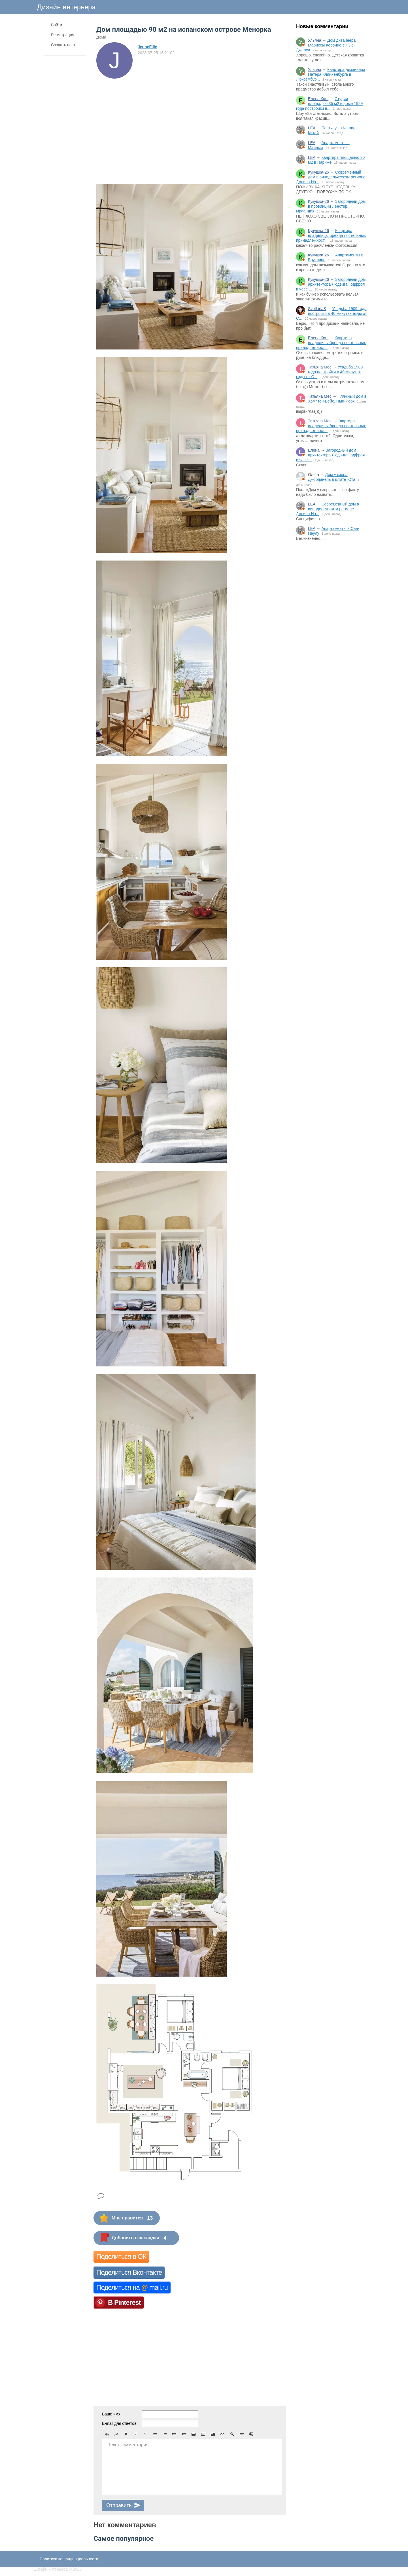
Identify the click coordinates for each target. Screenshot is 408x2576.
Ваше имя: (112, 2414)
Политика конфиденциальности (69, 2559)
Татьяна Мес (320, 367)
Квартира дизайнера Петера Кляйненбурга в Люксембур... (330, 74)
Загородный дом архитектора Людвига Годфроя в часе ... (331, 284)
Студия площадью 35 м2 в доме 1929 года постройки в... (329, 103)
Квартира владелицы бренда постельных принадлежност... (331, 235)
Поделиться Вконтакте (129, 2272)
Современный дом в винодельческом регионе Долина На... (331, 177)
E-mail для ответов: (119, 2423)
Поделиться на (132, 2287)
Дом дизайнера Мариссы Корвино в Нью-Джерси (326, 45)
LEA (311, 128)
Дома (101, 37)
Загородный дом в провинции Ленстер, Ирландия (331, 206)
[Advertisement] (331, 639)
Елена (314, 450)
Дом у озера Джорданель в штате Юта (331, 477)
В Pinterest (124, 2302)
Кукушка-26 (318, 172)
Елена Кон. (318, 98)
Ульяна (314, 40)
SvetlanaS (317, 308)
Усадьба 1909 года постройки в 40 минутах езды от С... (331, 313)
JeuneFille (147, 47)
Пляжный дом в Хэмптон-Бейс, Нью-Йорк (337, 398)
